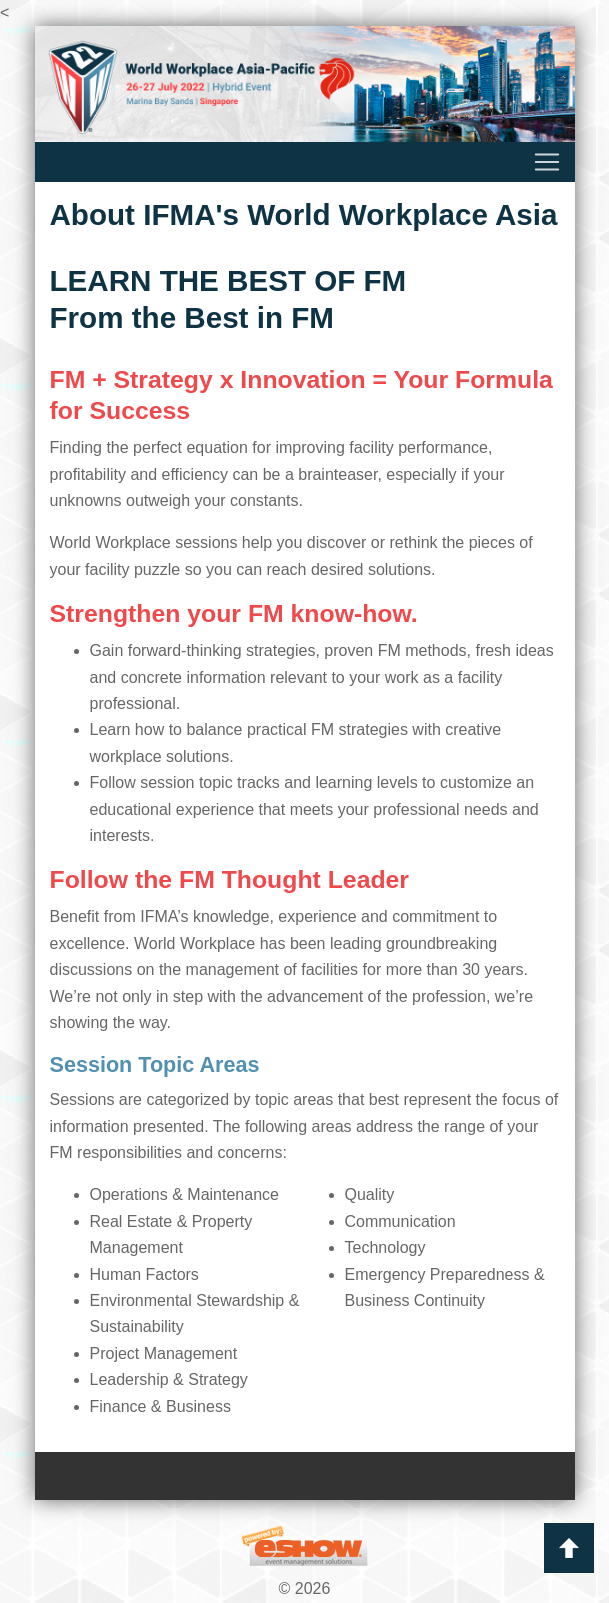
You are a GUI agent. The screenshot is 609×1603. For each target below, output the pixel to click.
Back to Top (569, 1548)
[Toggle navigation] (305, 162)
